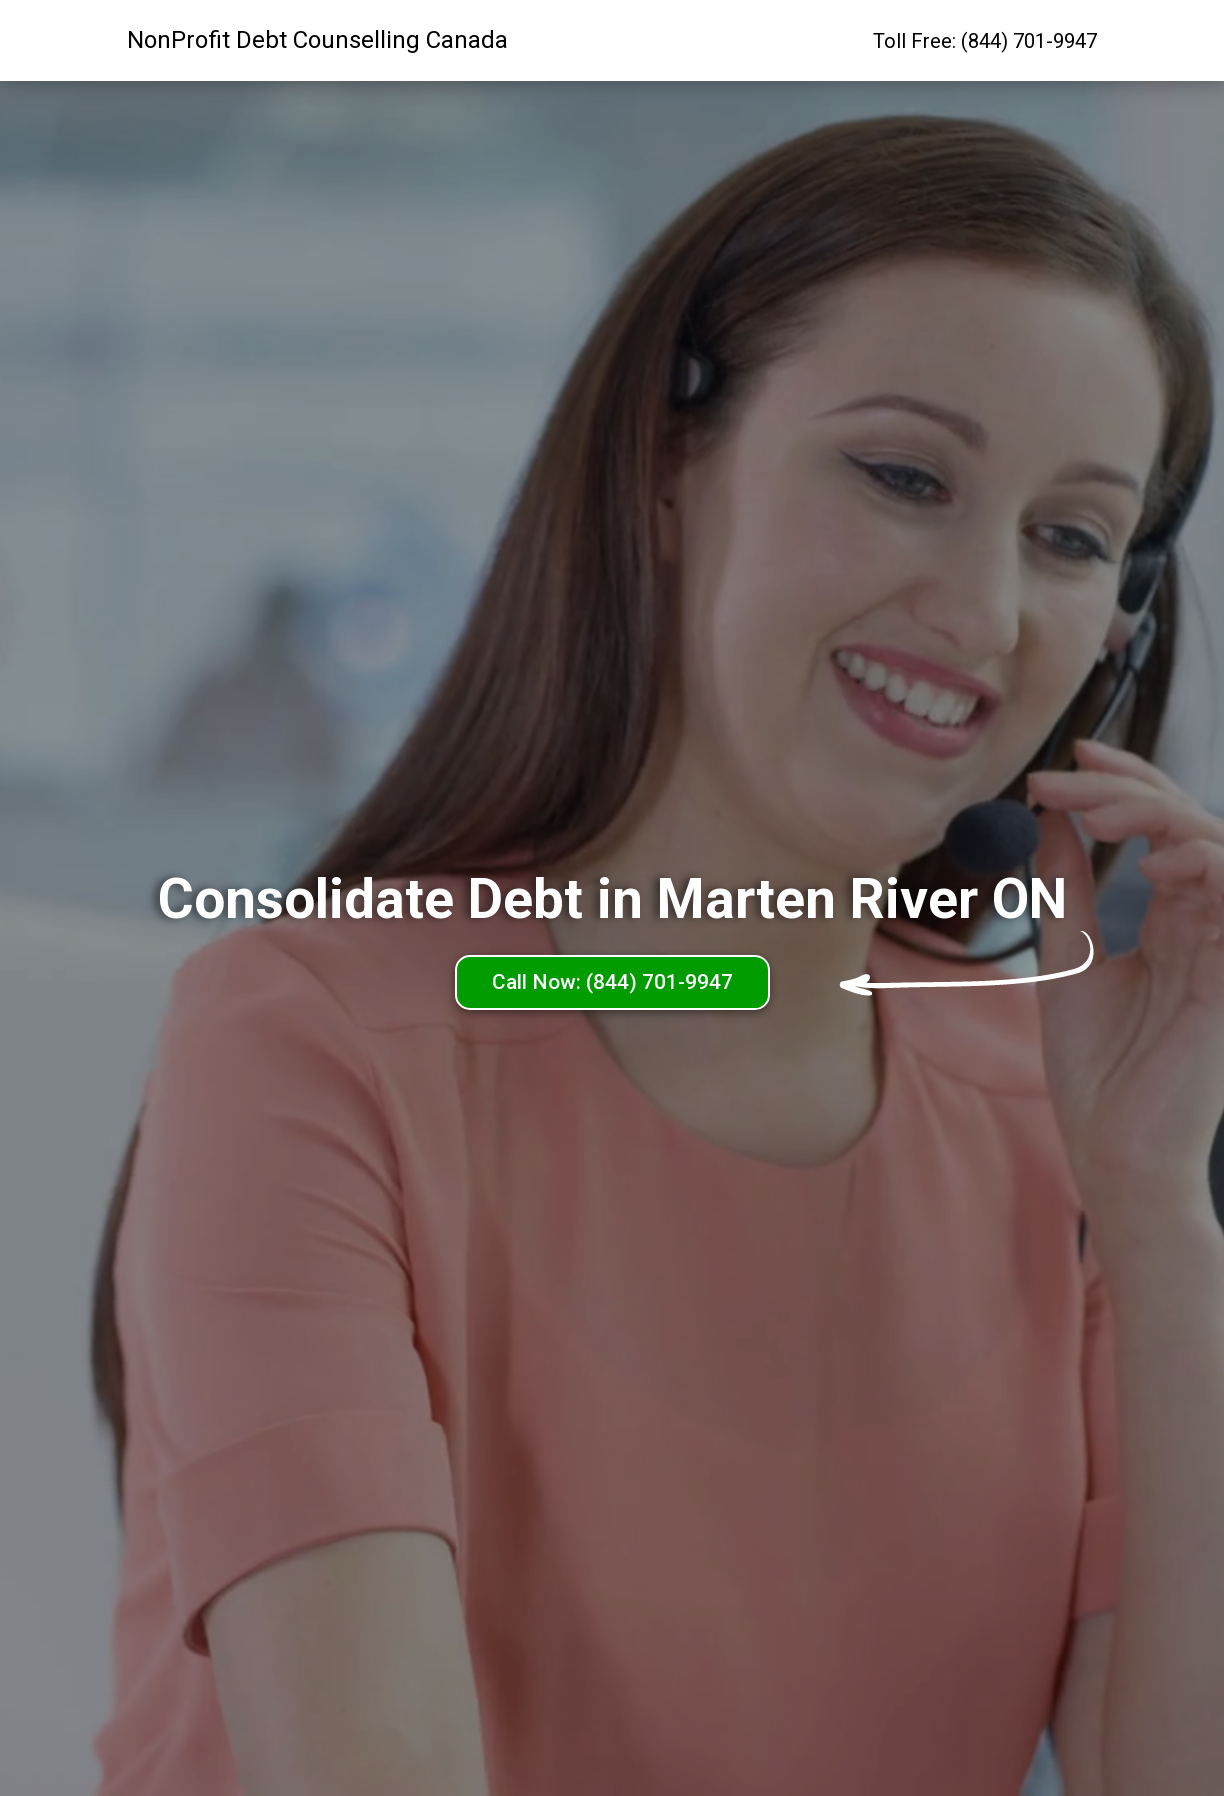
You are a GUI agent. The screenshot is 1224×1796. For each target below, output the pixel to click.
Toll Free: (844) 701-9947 (985, 41)
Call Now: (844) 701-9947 (612, 982)
